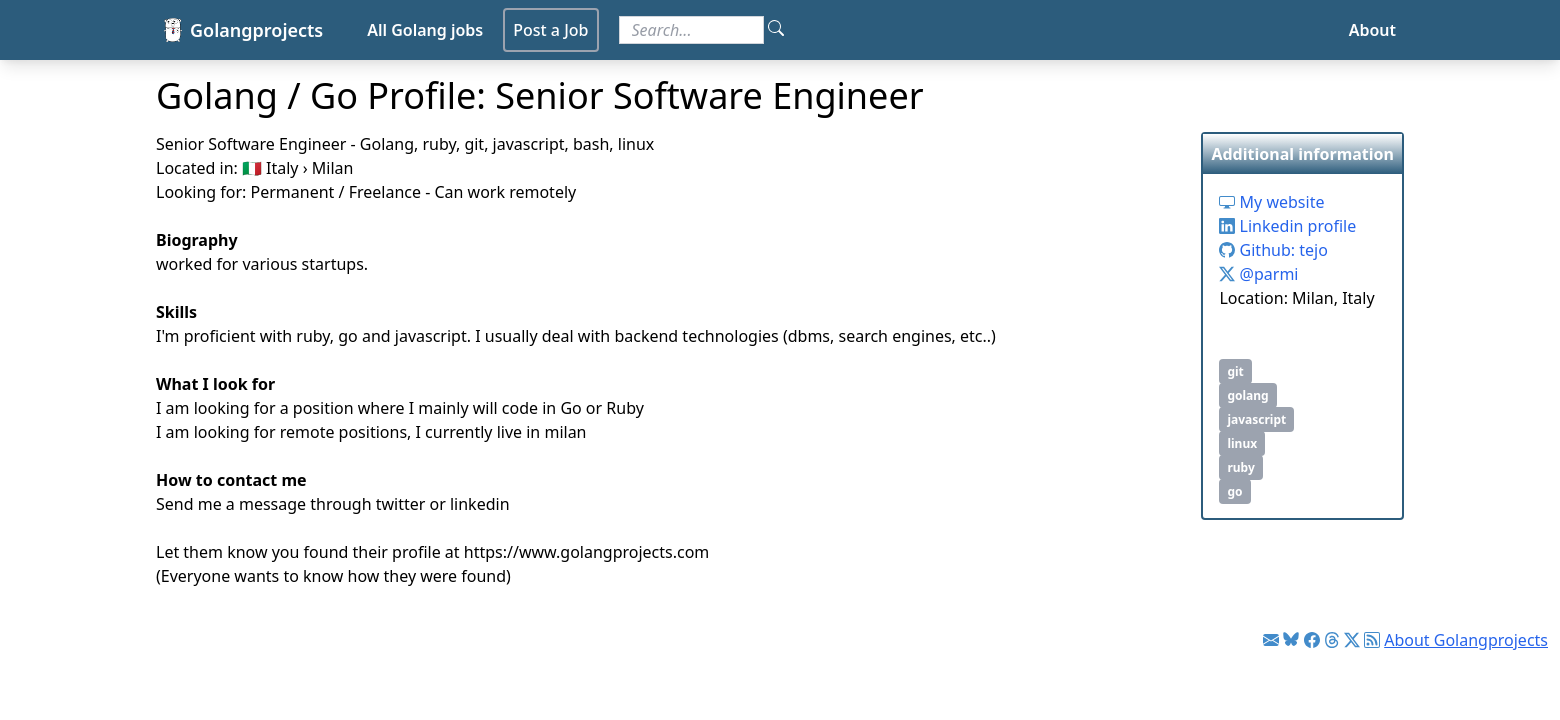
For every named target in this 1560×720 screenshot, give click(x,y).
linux (1242, 443)
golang (1247, 395)
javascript (1256, 419)
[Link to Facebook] (1312, 640)
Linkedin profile (1287, 226)
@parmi (1258, 274)
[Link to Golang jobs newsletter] (1271, 640)
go (1234, 491)
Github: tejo (1273, 250)
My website (1271, 202)
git (1235, 371)
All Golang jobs (425, 30)
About (1372, 30)
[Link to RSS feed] (1372, 640)
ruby (1240, 467)
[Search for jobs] (691, 30)
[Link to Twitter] (1352, 640)
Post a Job (550, 30)
